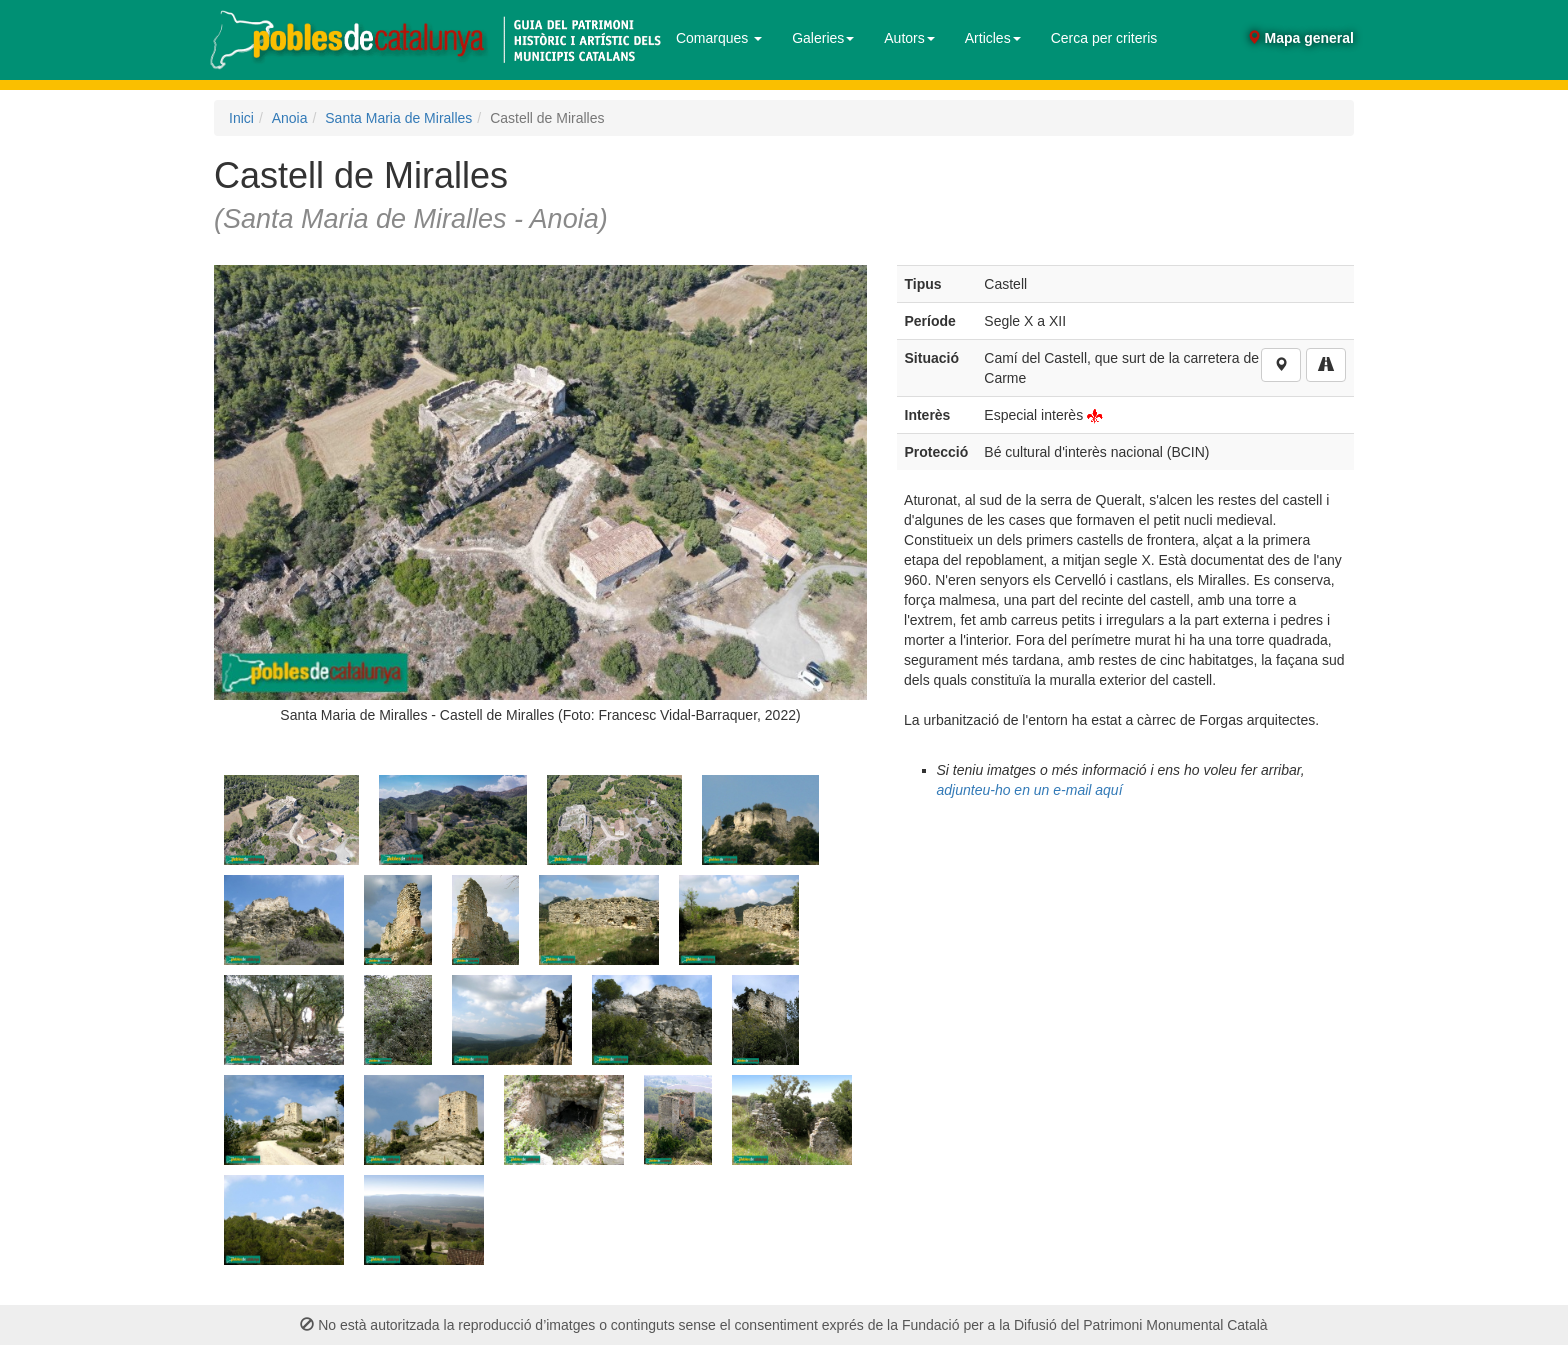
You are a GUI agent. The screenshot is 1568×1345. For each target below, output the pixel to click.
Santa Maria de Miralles (398, 118)
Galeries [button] (823, 38)
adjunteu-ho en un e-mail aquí (1030, 790)
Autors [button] (909, 38)
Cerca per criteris (1104, 38)
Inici (241, 118)
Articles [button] (993, 38)
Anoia (290, 118)
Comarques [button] (719, 38)
